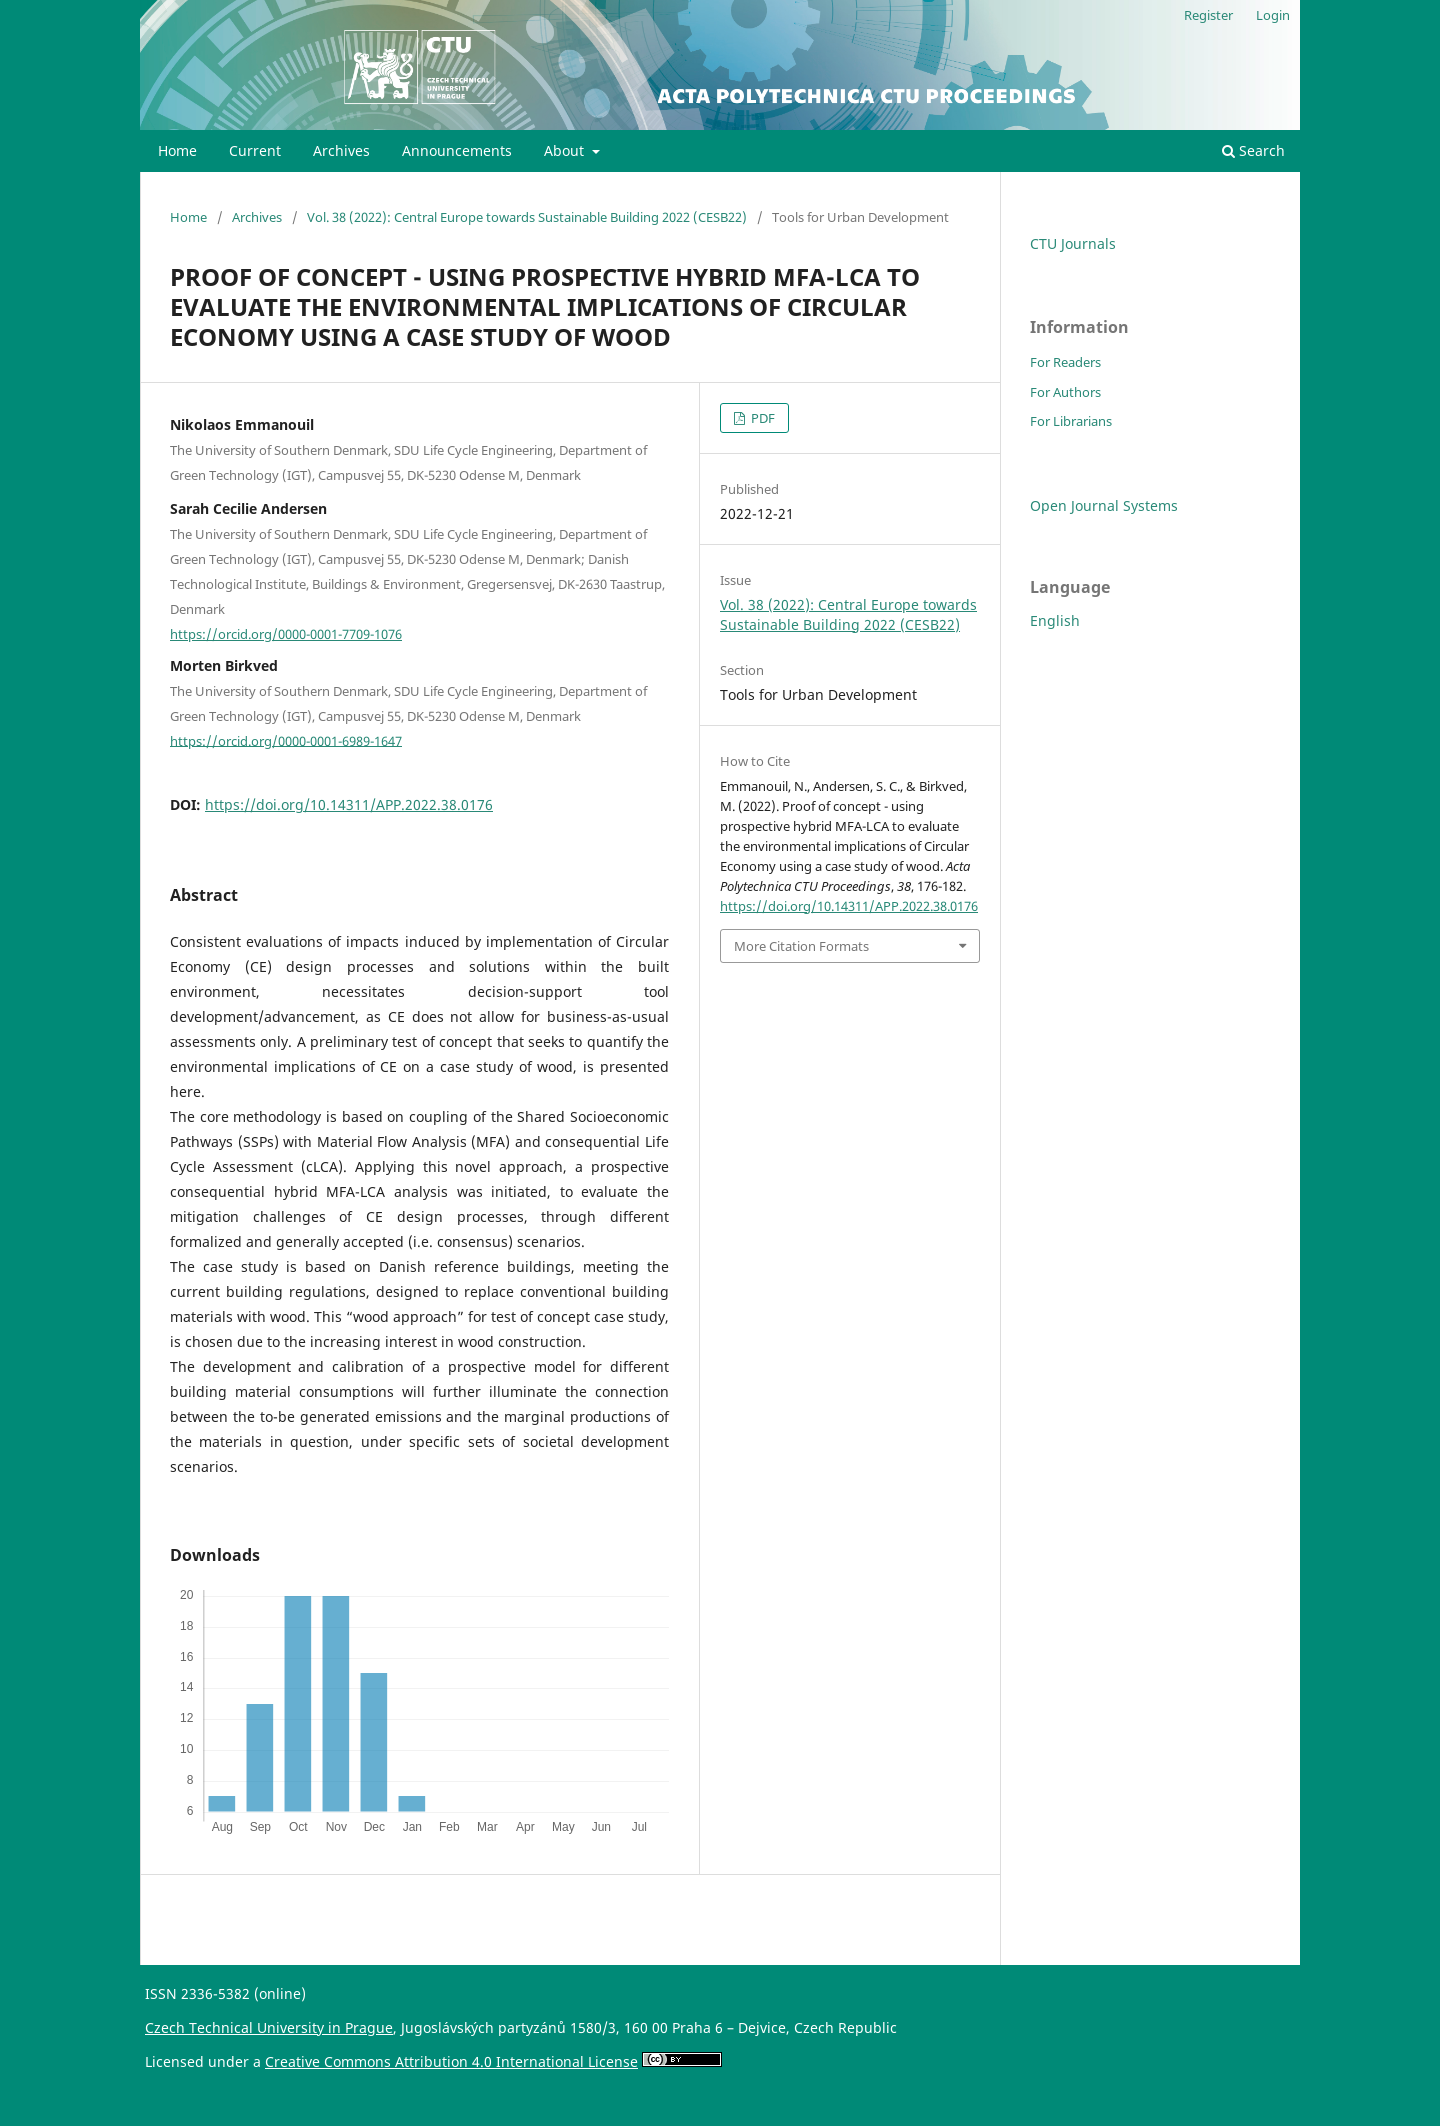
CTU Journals (1073, 243)
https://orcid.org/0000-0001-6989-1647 (286, 740)
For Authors (1065, 392)
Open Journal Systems (1104, 505)
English (1055, 620)
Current (255, 150)
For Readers (1065, 362)
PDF (761, 418)
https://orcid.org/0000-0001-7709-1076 (286, 634)
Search (1253, 150)
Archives (341, 150)
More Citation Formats (801, 946)
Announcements (457, 150)
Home (177, 150)
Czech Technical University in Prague (269, 2027)
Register (1208, 15)
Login (1273, 15)
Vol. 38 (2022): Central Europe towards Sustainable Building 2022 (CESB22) (527, 217)
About (566, 150)
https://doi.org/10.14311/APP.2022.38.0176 (349, 804)
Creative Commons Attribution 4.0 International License (451, 2061)
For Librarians (1071, 421)
